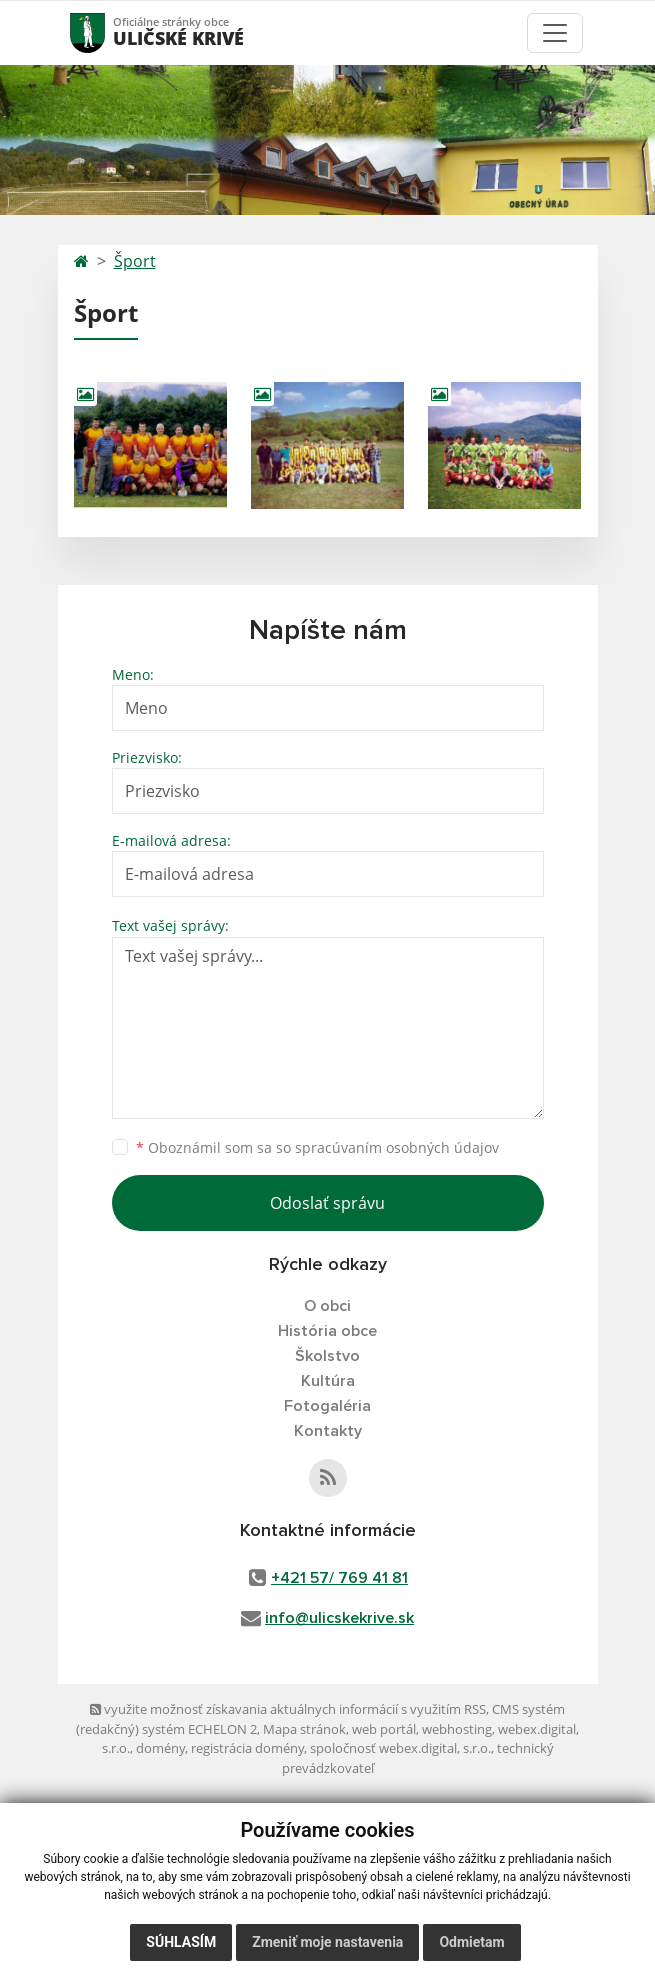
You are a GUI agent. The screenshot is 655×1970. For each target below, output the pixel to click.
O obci (327, 1306)
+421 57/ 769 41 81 (339, 1578)
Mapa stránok (304, 1729)
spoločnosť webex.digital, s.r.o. (400, 1748)
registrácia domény (247, 1748)
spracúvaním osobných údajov (397, 1147)
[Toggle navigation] (555, 33)
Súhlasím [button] (181, 1942)
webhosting (457, 1729)
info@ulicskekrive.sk (339, 1618)
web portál (384, 1729)
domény (160, 1748)
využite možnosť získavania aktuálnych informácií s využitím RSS (288, 1709)
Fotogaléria (327, 1406)
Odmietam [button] (471, 1942)
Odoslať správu (327, 1203)
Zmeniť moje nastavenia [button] (327, 1942)
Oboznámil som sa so (317, 1147)
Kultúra (328, 1381)
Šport (135, 261)
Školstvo (327, 1356)
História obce (327, 1331)
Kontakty (328, 1431)
